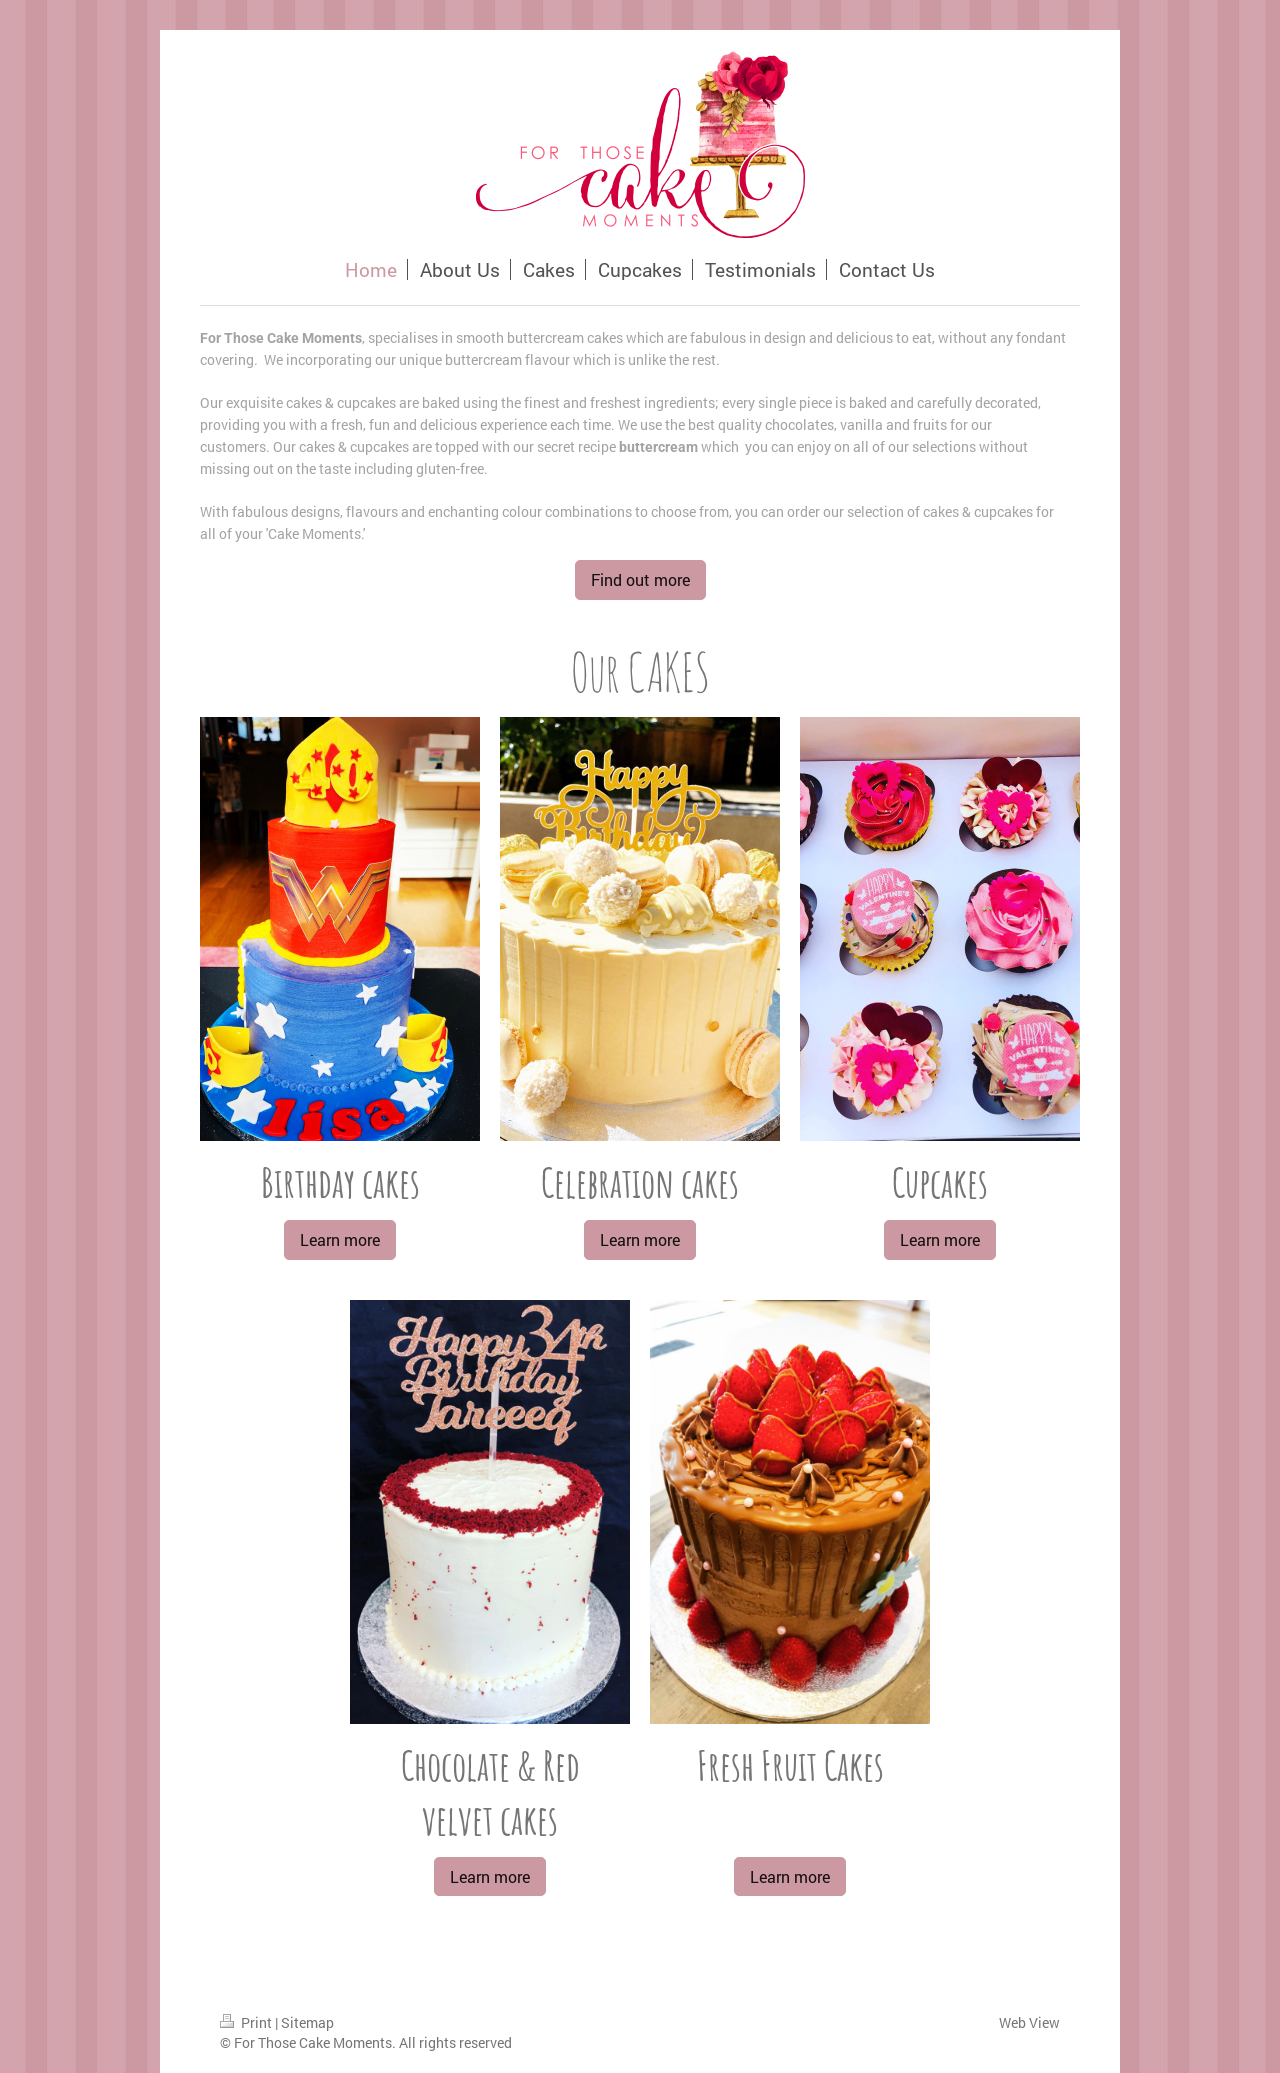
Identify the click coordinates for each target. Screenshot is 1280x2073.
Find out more (640, 579)
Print (247, 2022)
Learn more (340, 1239)
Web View (1029, 2022)
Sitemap (307, 2022)
